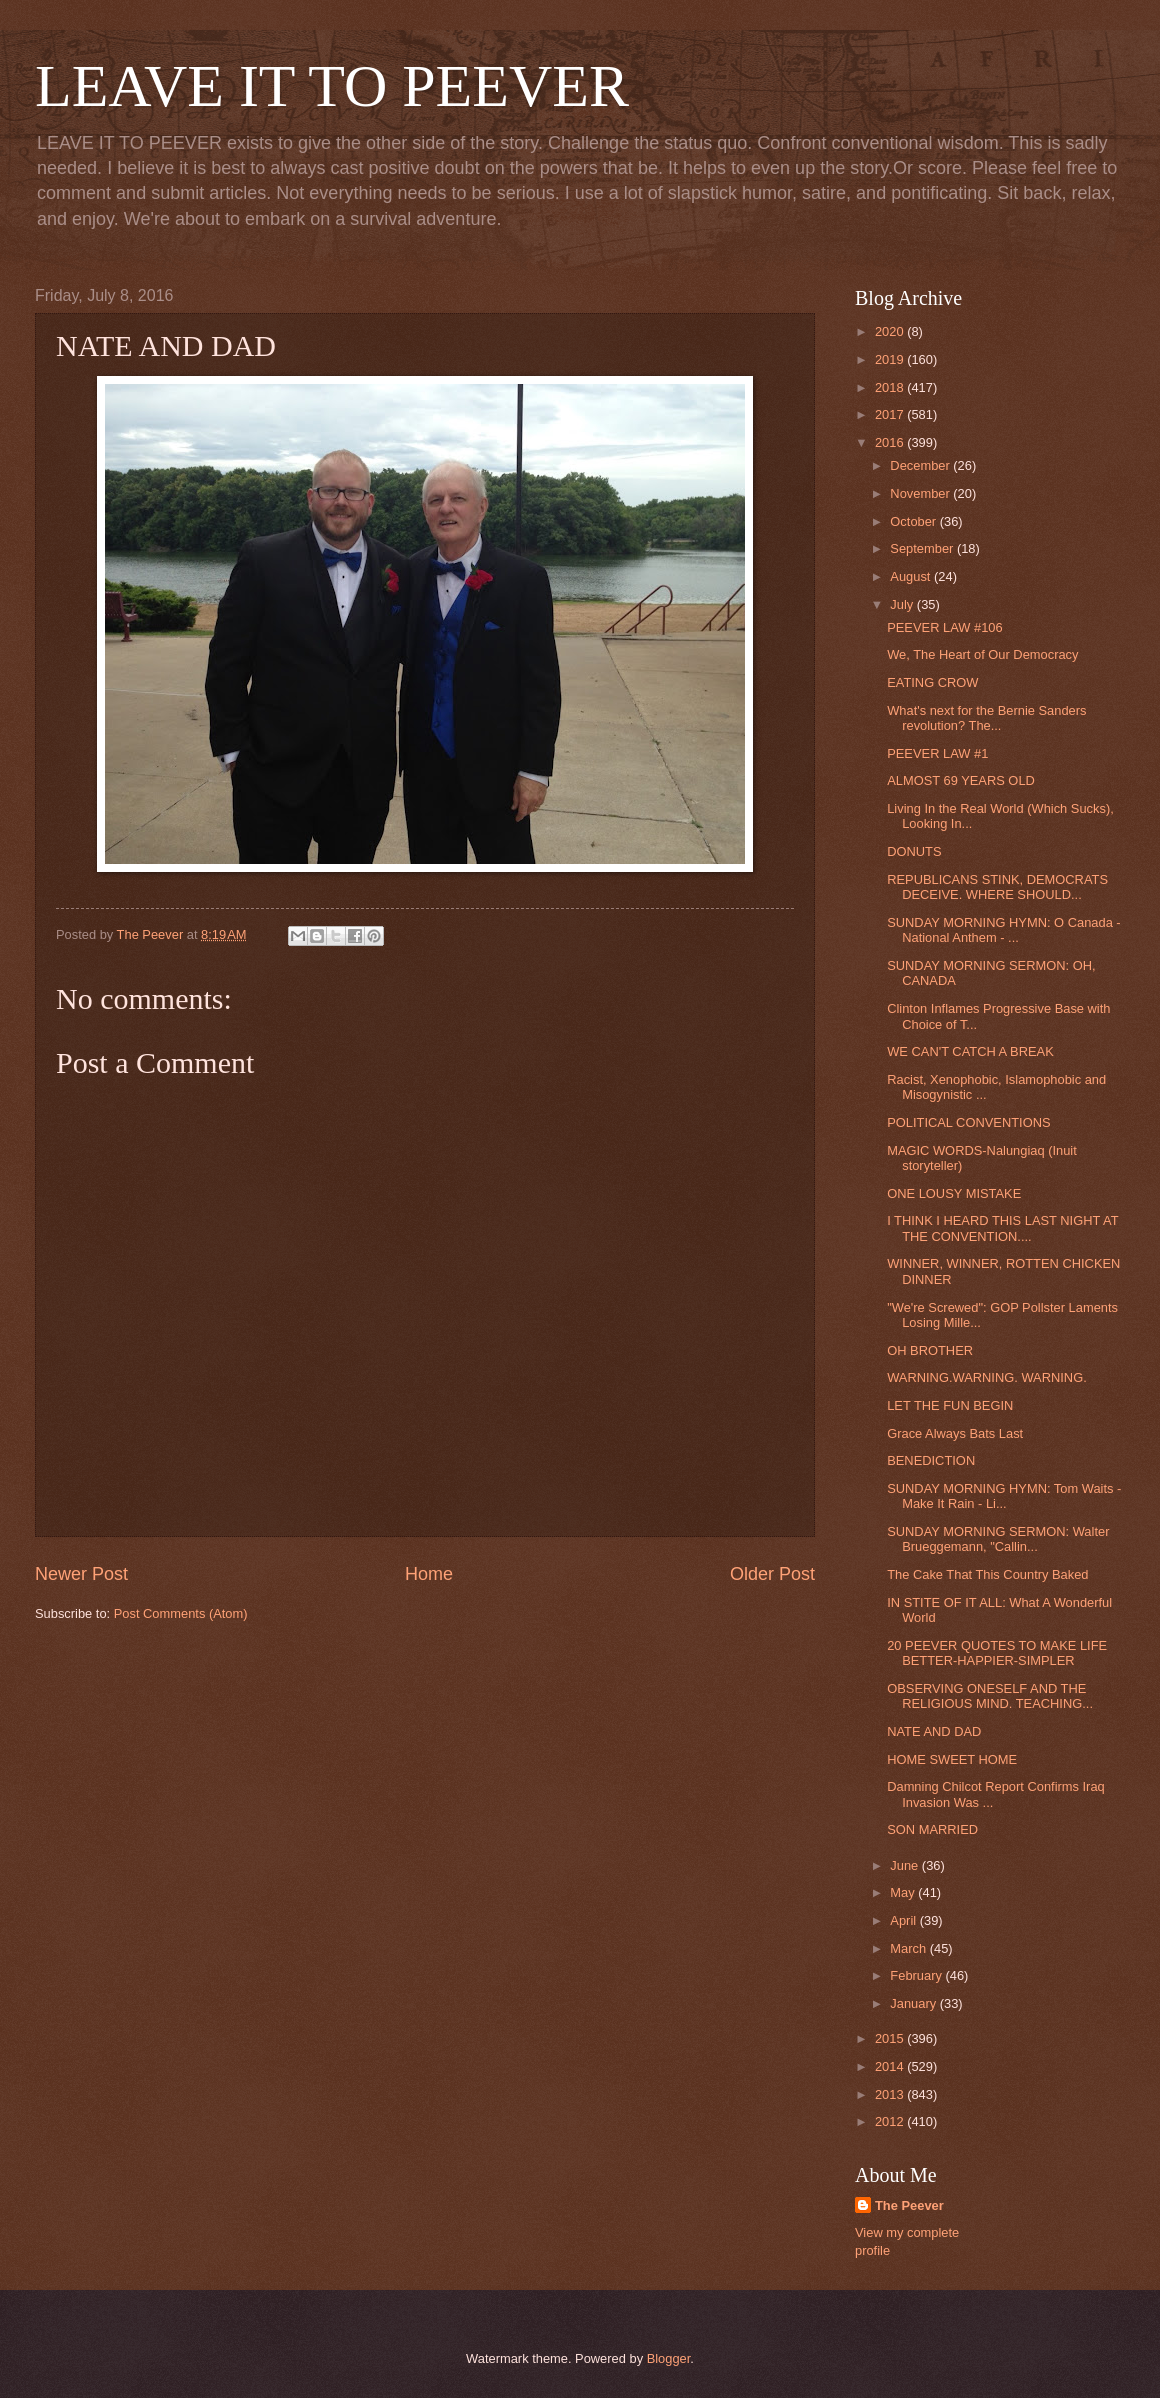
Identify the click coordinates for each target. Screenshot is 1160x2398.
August (912, 576)
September (923, 548)
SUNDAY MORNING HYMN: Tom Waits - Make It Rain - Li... (1004, 1496)
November (921, 493)
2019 (891, 359)
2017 (891, 414)
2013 (891, 2094)
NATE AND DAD (934, 1731)
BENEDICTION (931, 1460)
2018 (891, 387)
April (904, 1920)
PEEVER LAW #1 (937, 753)
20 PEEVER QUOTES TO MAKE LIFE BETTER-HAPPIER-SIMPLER (997, 1653)
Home (429, 1574)
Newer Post (81, 1574)
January (914, 2003)
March (909, 1948)
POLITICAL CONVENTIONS (968, 1122)
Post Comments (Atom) (181, 1613)
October (914, 521)
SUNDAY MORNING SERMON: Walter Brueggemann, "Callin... (998, 1539)
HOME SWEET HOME (952, 1759)
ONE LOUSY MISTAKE (954, 1193)
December (921, 465)
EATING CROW (932, 682)
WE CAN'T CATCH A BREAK (970, 1051)
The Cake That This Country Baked (987, 1574)
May (904, 1892)
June (906, 1865)
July (903, 604)
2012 (891, 2121)
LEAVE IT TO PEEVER (332, 86)
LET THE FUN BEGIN (950, 1405)
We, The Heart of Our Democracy (982, 654)
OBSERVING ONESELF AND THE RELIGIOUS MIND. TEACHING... (990, 1696)
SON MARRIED (932, 1829)
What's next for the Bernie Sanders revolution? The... (986, 718)
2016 (891, 442)
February (917, 1975)
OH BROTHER (930, 1350)
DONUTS (914, 851)
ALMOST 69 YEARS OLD (961, 780)
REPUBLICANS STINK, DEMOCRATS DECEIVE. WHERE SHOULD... (997, 887)
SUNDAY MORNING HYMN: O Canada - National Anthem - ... (1003, 930)
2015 (891, 2038)
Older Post (772, 1574)
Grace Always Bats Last (955, 1433)
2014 (891, 2066)
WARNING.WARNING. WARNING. (987, 1377)
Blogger (669, 2358)
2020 (891, 331)
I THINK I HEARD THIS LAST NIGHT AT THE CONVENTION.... (1002, 1228)
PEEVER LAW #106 (944, 627)
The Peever (909, 2205)
